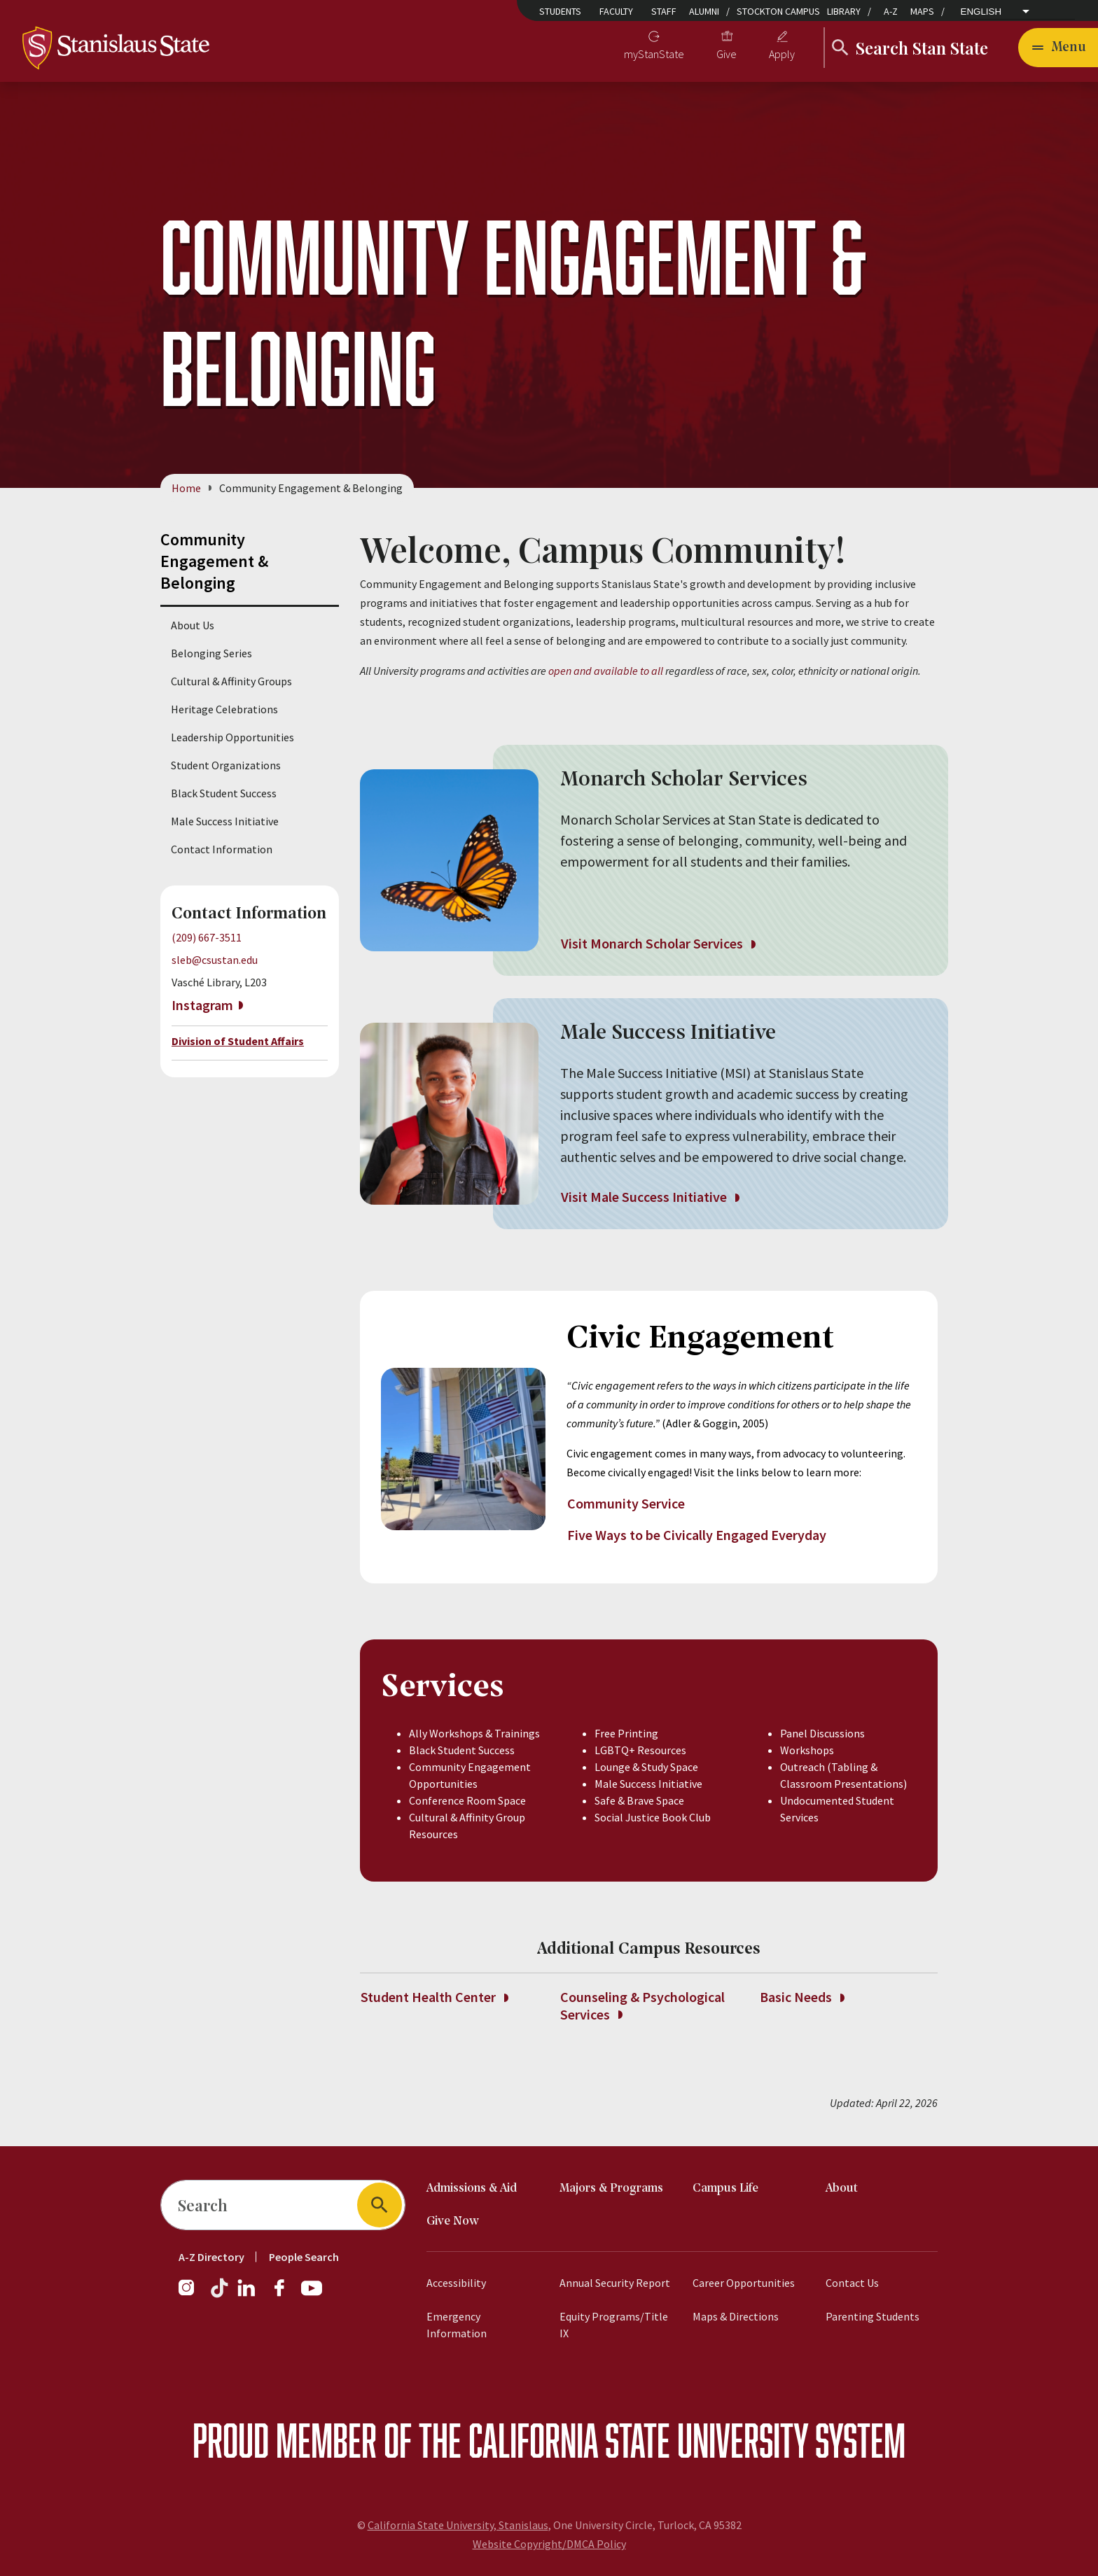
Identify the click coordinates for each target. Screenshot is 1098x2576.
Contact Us (852, 2283)
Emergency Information (456, 2324)
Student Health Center (434, 1997)
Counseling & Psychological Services (642, 2005)
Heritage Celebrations (224, 709)
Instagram (202, 1005)
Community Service (627, 1503)
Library (844, 11)
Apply (782, 54)
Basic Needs (802, 1997)
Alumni (704, 11)
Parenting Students (872, 2316)
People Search (304, 2257)
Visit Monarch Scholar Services (658, 944)
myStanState (654, 54)
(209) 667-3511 (207, 937)
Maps (922, 11)
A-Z (891, 11)
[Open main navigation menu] (1058, 47)
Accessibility (456, 2283)
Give (726, 54)
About (842, 2188)
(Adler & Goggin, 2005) (715, 1423)
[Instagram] (192, 2295)
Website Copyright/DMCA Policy (549, 2544)
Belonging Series (211, 653)
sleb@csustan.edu (215, 960)
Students (560, 11)
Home (186, 488)
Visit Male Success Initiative (650, 1197)
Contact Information (221, 849)
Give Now (452, 2221)
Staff (663, 11)
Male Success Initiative (225, 821)
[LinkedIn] (247, 2295)
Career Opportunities (744, 2283)
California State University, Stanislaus (458, 2525)
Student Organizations (226, 765)
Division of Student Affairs (238, 1042)
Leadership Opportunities (232, 737)
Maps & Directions (736, 2316)
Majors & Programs (611, 2188)
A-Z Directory (211, 2257)
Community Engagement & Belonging (214, 561)
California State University (638, 2439)
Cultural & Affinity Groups (231, 681)
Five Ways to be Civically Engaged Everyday (696, 1535)
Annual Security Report (615, 2283)
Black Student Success (224, 793)
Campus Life (725, 2188)
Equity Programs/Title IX (614, 2324)
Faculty (616, 11)
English (981, 11)
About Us (192, 625)
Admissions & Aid (471, 2188)
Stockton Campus (778, 11)
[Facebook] (285, 2295)
